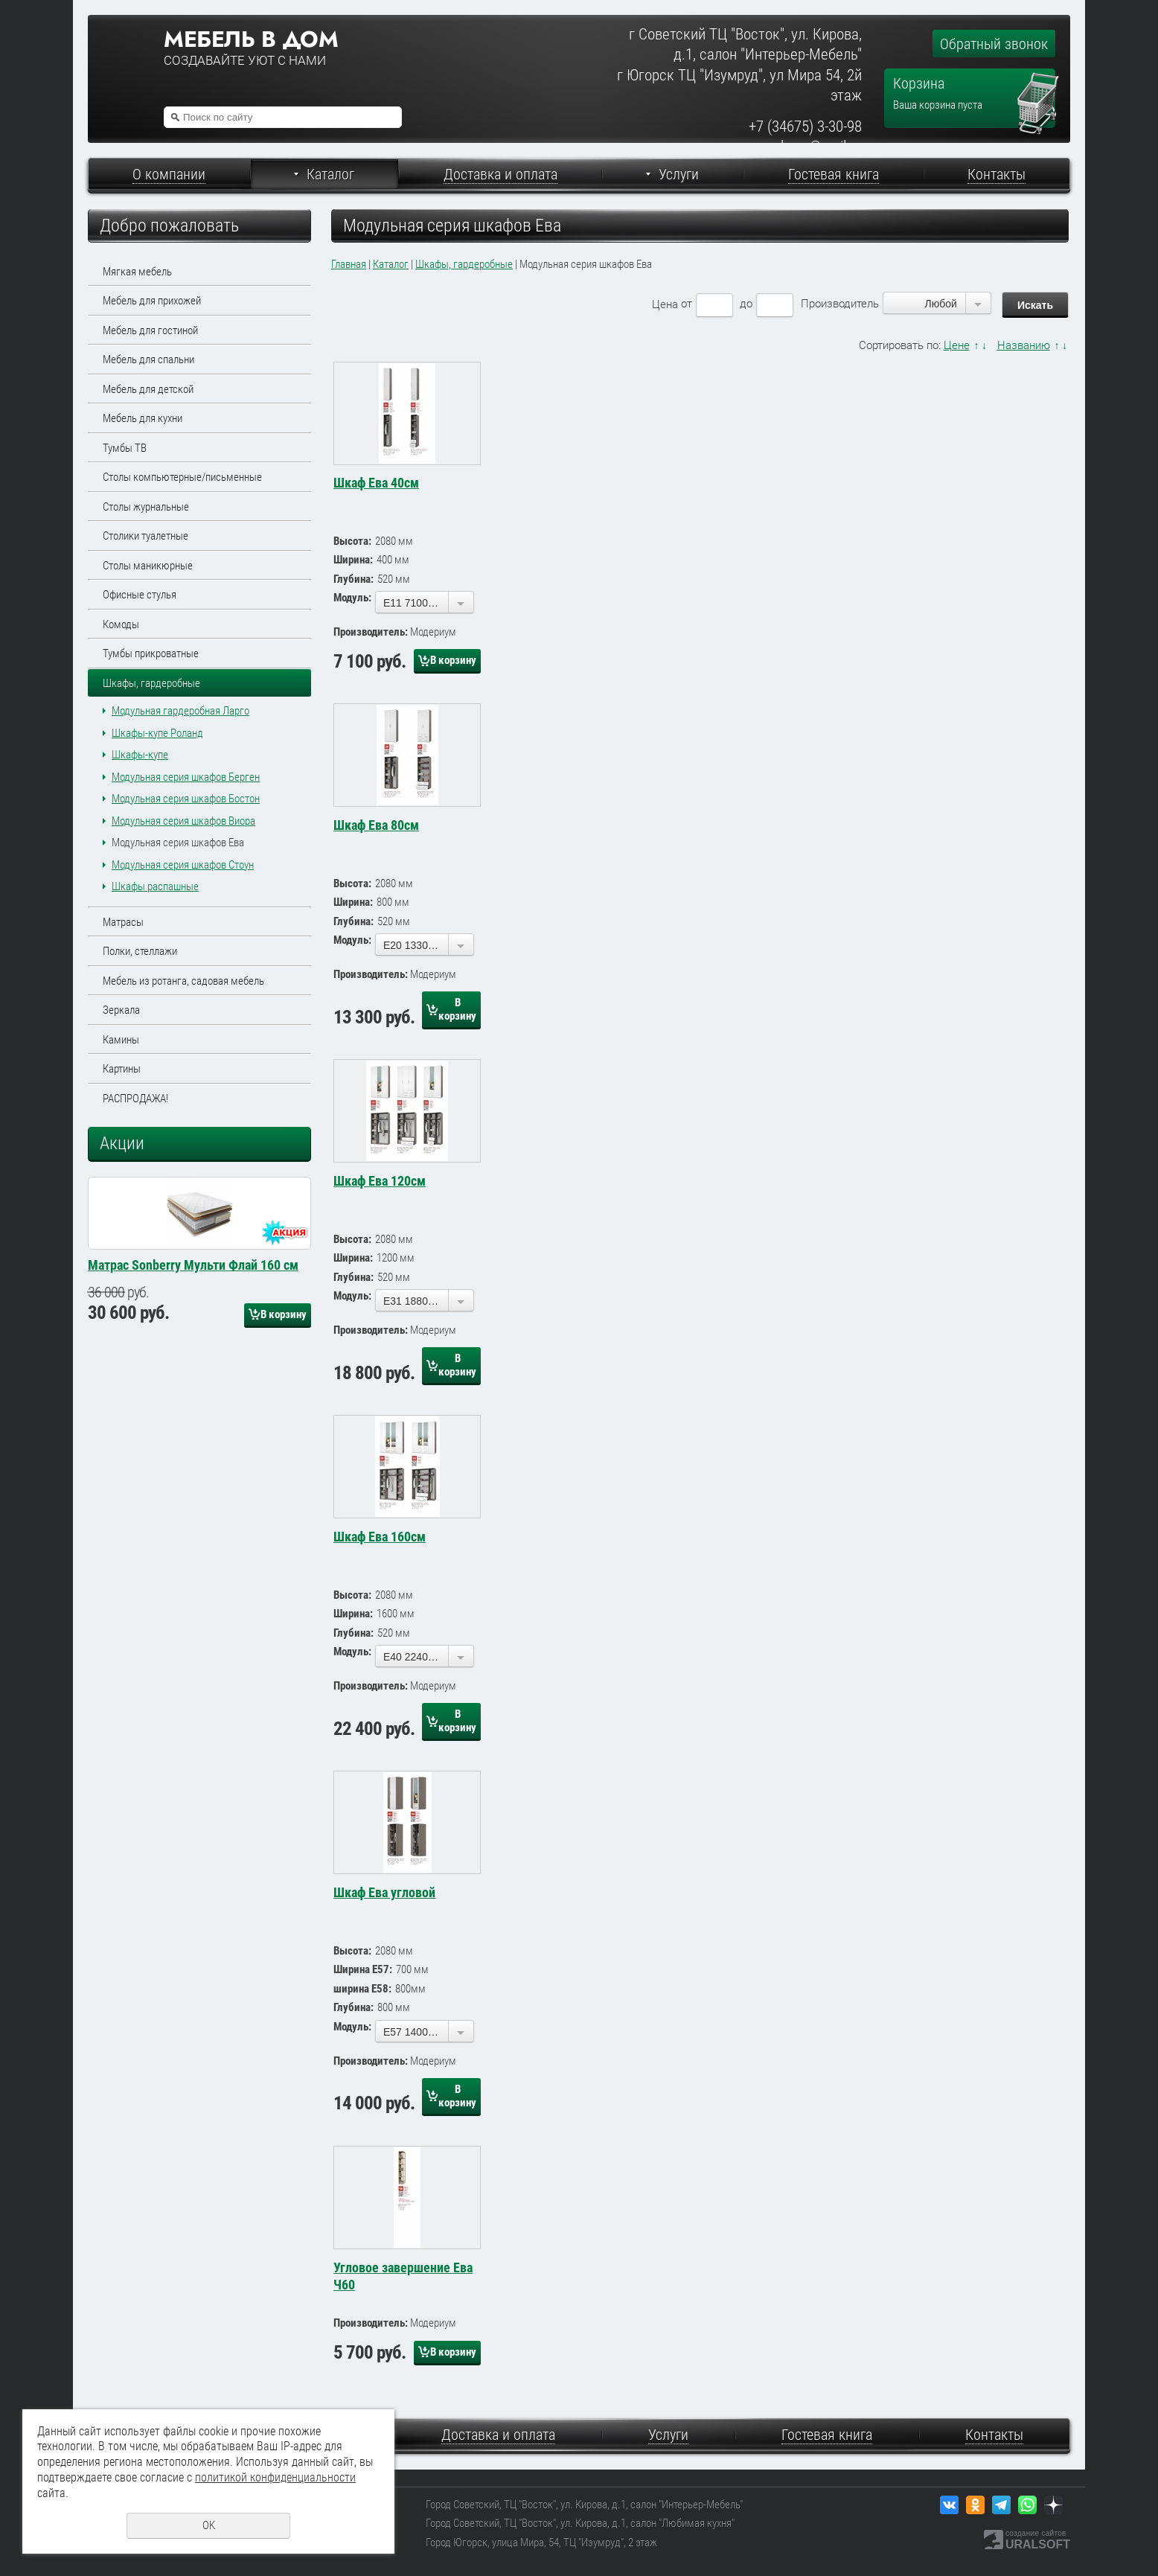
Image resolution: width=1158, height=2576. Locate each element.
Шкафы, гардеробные (151, 683)
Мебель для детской (148, 389)
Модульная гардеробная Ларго (180, 710)
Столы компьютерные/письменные (182, 477)
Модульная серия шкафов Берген (186, 777)
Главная (348, 264)
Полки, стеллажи (140, 951)
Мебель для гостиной (150, 330)
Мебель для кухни (142, 418)
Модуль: (352, 597)
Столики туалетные (145, 536)
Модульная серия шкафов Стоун (183, 865)
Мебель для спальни (148, 359)
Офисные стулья (139, 594)
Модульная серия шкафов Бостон (186, 798)
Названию (1023, 345)
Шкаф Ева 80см (376, 825)
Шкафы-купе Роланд (157, 733)
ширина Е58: (362, 1988)
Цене (957, 345)
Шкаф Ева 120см (379, 1181)
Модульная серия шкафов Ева (178, 842)
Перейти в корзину (1038, 79)
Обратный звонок (994, 44)
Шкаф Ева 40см (376, 482)
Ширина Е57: (362, 1969)
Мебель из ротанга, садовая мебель (183, 981)
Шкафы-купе (140, 754)
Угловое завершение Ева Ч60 (403, 2276)
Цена (665, 303)
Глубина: (353, 579)
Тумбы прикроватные (151, 653)
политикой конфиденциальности (275, 2477)
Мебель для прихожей (152, 300)
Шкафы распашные (155, 886)
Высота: (352, 541)
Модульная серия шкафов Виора (183, 821)
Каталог (391, 264)
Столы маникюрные (148, 565)
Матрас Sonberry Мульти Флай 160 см (193, 1414)
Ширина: (353, 559)
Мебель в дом (251, 39)
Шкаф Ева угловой (384, 1892)
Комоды (121, 624)
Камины (121, 1039)
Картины (122, 1069)
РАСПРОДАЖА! (135, 1098)
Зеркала (121, 1010)
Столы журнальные (146, 507)
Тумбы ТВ (125, 448)
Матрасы (123, 922)
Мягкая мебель (137, 271)
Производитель (840, 303)
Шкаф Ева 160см (379, 1536)
